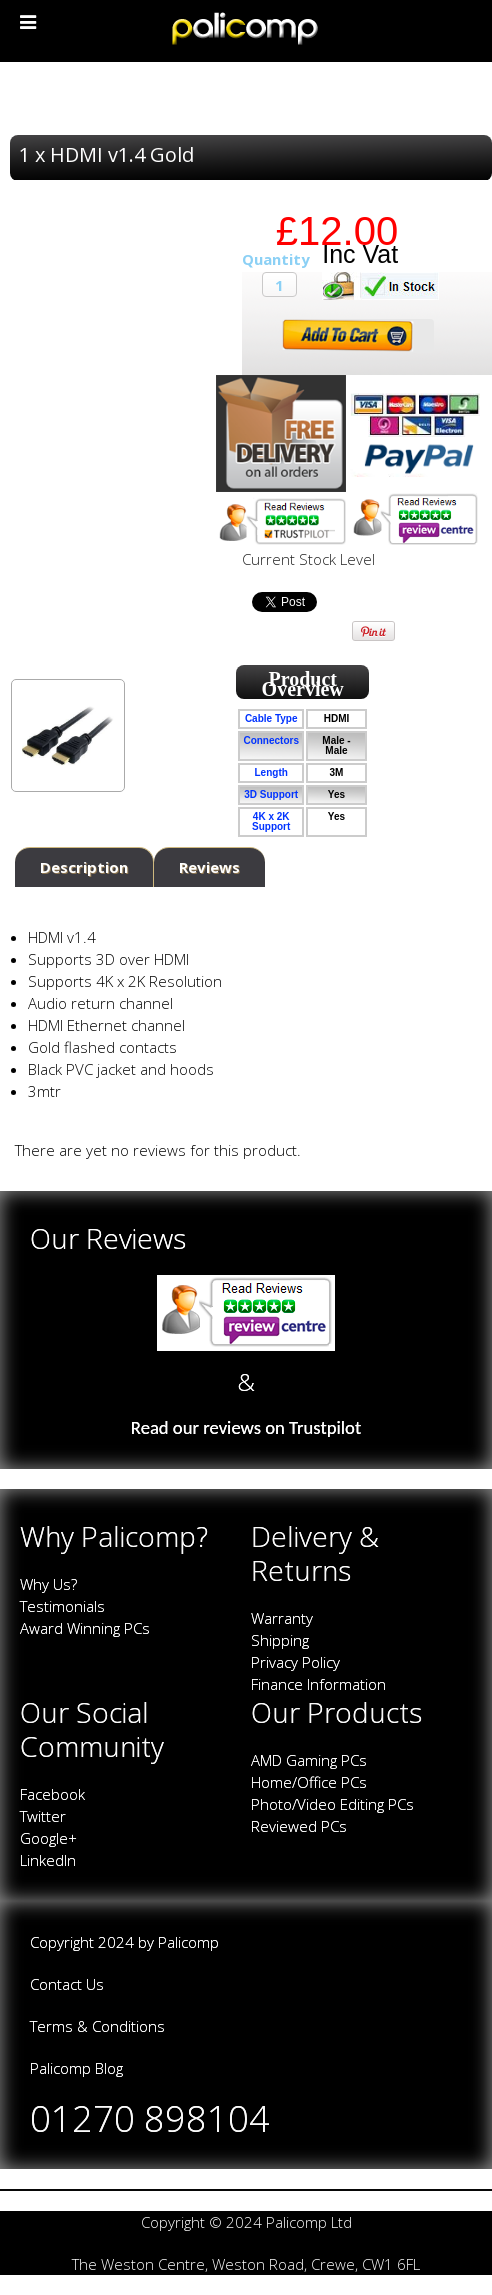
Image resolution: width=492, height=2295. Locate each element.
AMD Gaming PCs (309, 1760)
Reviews (209, 867)
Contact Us (67, 1984)
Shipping (280, 1640)
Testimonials (62, 1606)
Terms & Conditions (97, 2026)
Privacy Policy (295, 1662)
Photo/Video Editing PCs (332, 1804)
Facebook (52, 1794)
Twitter (43, 1816)
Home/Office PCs (309, 1782)
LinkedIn (48, 1860)
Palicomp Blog (76, 2068)
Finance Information (318, 1684)
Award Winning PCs (85, 1628)
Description (84, 867)
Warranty (282, 1618)
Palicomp (188, 1942)
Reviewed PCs (299, 1826)
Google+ (48, 1838)
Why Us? (48, 1584)
